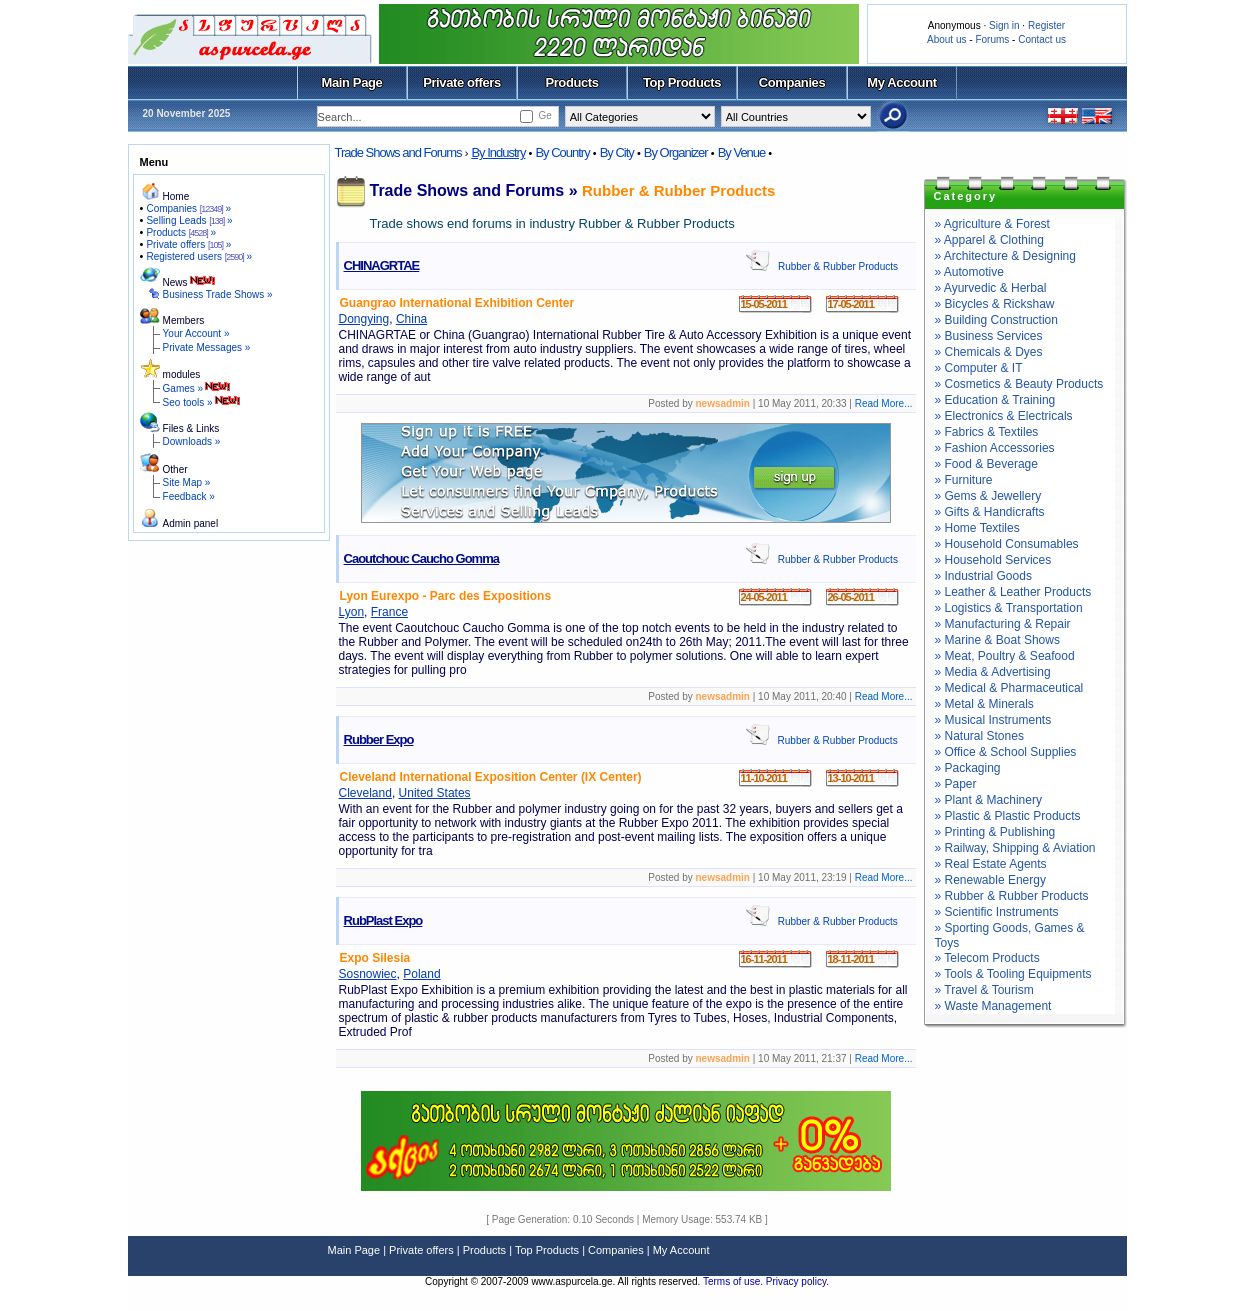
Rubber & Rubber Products (678, 190)
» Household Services (993, 560)
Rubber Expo (379, 739)
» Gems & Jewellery (988, 496)
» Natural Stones (979, 736)
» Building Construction (996, 320)
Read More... (884, 403)
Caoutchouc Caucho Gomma (421, 558)
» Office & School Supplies (1006, 752)
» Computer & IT (979, 368)
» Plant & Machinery (988, 800)
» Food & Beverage (986, 464)
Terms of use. (734, 1281)
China (411, 319)
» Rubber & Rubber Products (1012, 896)
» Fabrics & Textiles (987, 432)
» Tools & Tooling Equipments (1013, 974)
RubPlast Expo (383, 920)
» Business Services (989, 336)
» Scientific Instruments (997, 912)
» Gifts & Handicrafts (990, 512)
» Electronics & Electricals (1004, 416)
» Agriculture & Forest (992, 224)
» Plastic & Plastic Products (1008, 816)
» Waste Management (993, 1006)
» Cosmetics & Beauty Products (1019, 384)
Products (571, 82)
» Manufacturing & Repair (1003, 624)
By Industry (498, 152)
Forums (992, 39)
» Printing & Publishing (995, 832)
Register (1046, 25)
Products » (181, 232)
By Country (562, 152)
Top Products (682, 82)
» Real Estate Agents (991, 864)
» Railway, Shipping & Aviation (1015, 848)
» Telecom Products (987, 958)
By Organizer (676, 152)
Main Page (352, 82)
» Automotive (969, 272)
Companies (792, 82)
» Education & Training (995, 400)
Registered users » (199, 256)
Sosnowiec (368, 974)
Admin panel (191, 523)
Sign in (1004, 25)
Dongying (364, 319)
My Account (901, 82)
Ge (544, 115)
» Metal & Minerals (984, 704)
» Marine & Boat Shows (997, 640)
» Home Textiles (977, 528)
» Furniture (964, 480)
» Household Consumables (1007, 544)
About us (946, 39)
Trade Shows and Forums (398, 152)
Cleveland (365, 793)
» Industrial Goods (983, 576)
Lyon (352, 612)
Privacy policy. (797, 1281)
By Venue (742, 152)
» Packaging (968, 768)
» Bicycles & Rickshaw (995, 304)
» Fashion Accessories (995, 448)
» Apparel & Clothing (989, 240)
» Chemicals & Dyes (989, 352)
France (389, 612)
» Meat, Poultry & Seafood (1005, 656)
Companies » (188, 208)
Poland (421, 974)
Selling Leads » (189, 220)
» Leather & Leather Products (1013, 592)
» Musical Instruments (993, 720)
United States (435, 793)
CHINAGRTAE (382, 265)
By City (617, 152)
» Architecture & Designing (1005, 256)
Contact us (1042, 39)
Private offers (462, 82)
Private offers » (188, 244)
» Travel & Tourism (984, 990)
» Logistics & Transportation (1009, 608)
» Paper (956, 784)
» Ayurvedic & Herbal (991, 288)
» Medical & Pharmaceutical (1009, 688)
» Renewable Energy (990, 880)
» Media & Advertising (993, 672)
